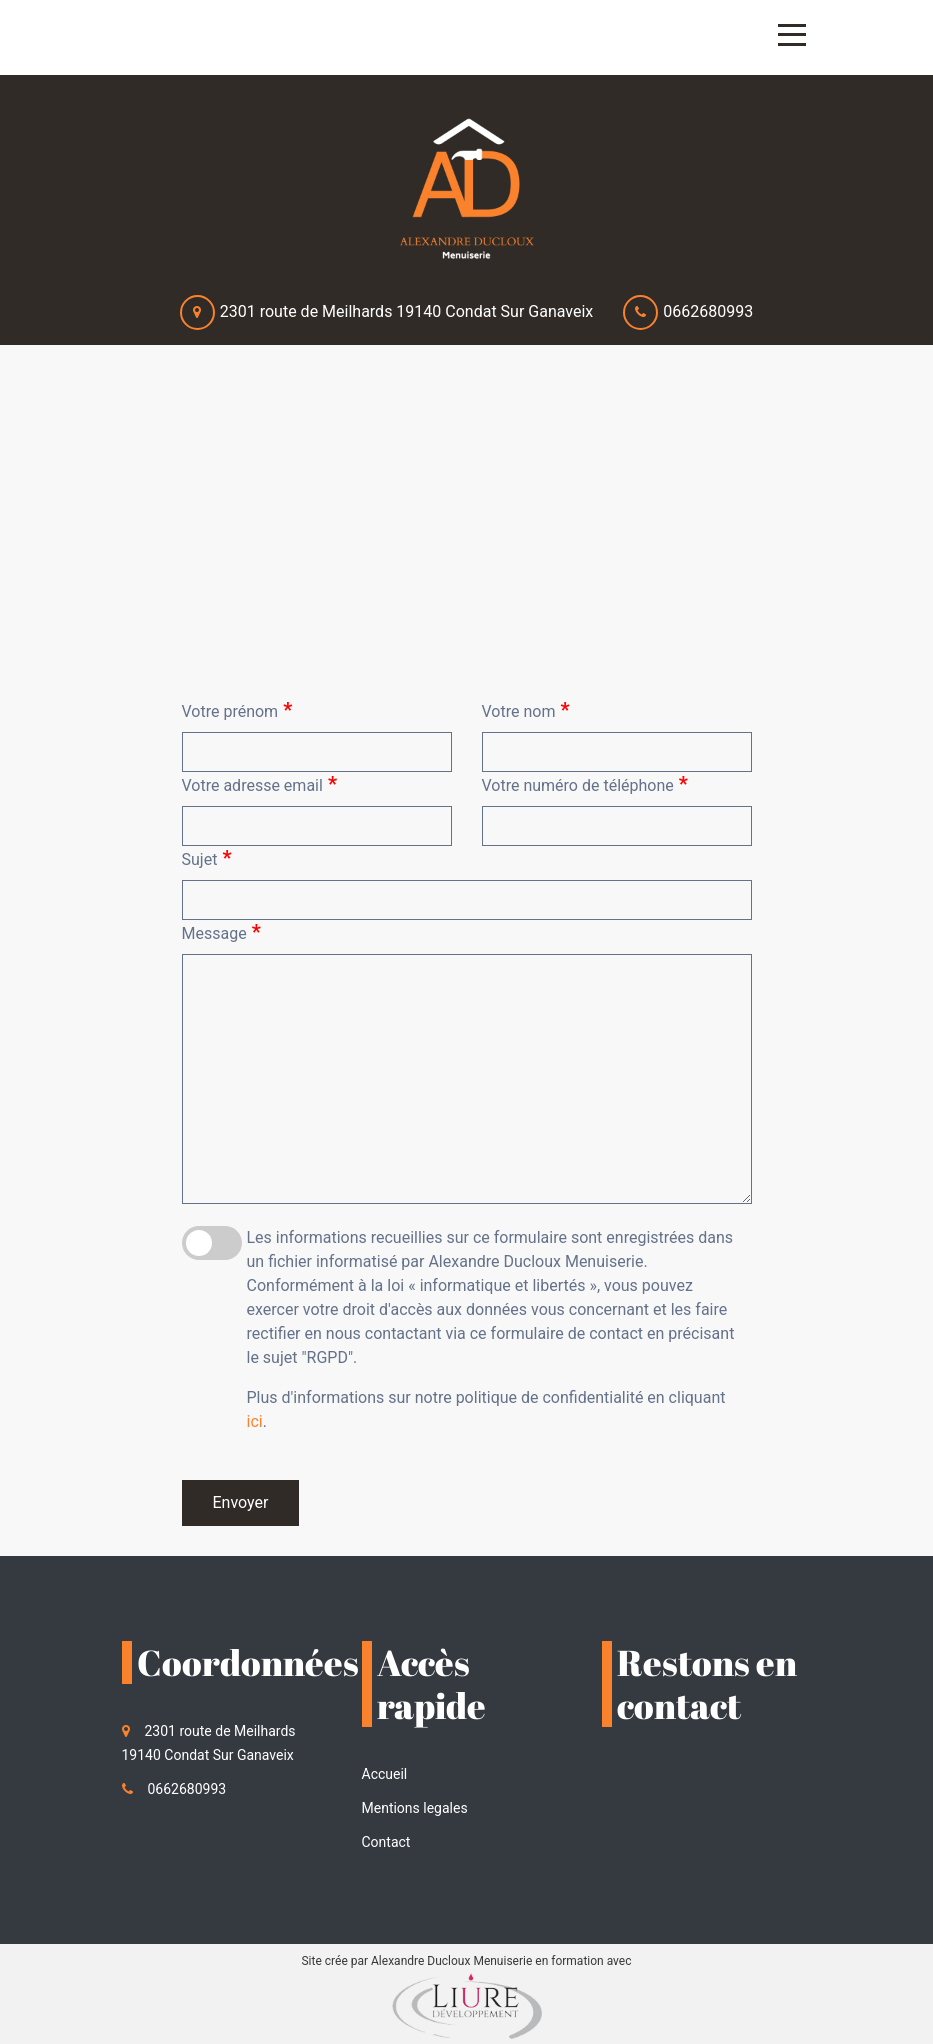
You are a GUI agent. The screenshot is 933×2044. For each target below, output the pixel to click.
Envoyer (241, 1502)
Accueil (385, 1774)
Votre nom (526, 710)
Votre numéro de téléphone (585, 784)
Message (221, 932)
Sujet (207, 858)
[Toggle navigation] (792, 35)
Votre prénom (237, 710)
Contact (386, 1842)
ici (255, 1421)
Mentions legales (415, 1808)
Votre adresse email (259, 784)
